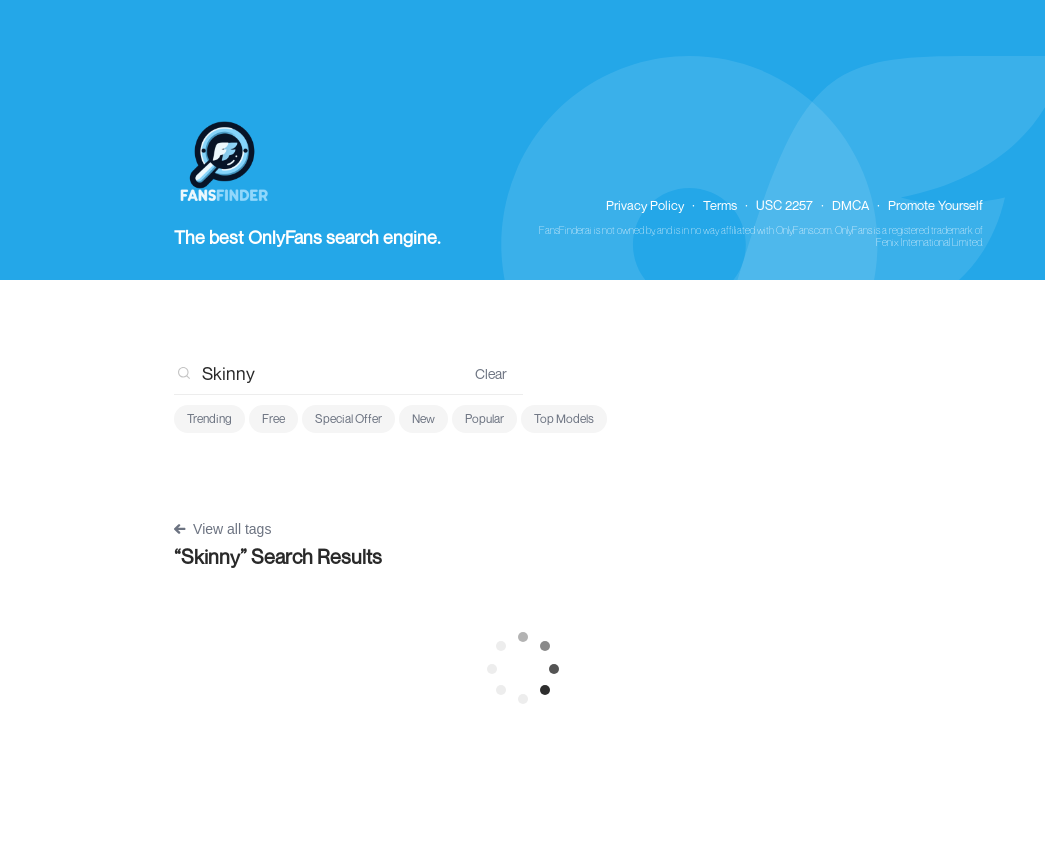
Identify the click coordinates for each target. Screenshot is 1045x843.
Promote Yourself (935, 205)
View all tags (222, 529)
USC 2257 (784, 205)
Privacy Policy (645, 205)
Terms (720, 205)
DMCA (850, 205)
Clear (491, 373)
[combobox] (316, 373)
